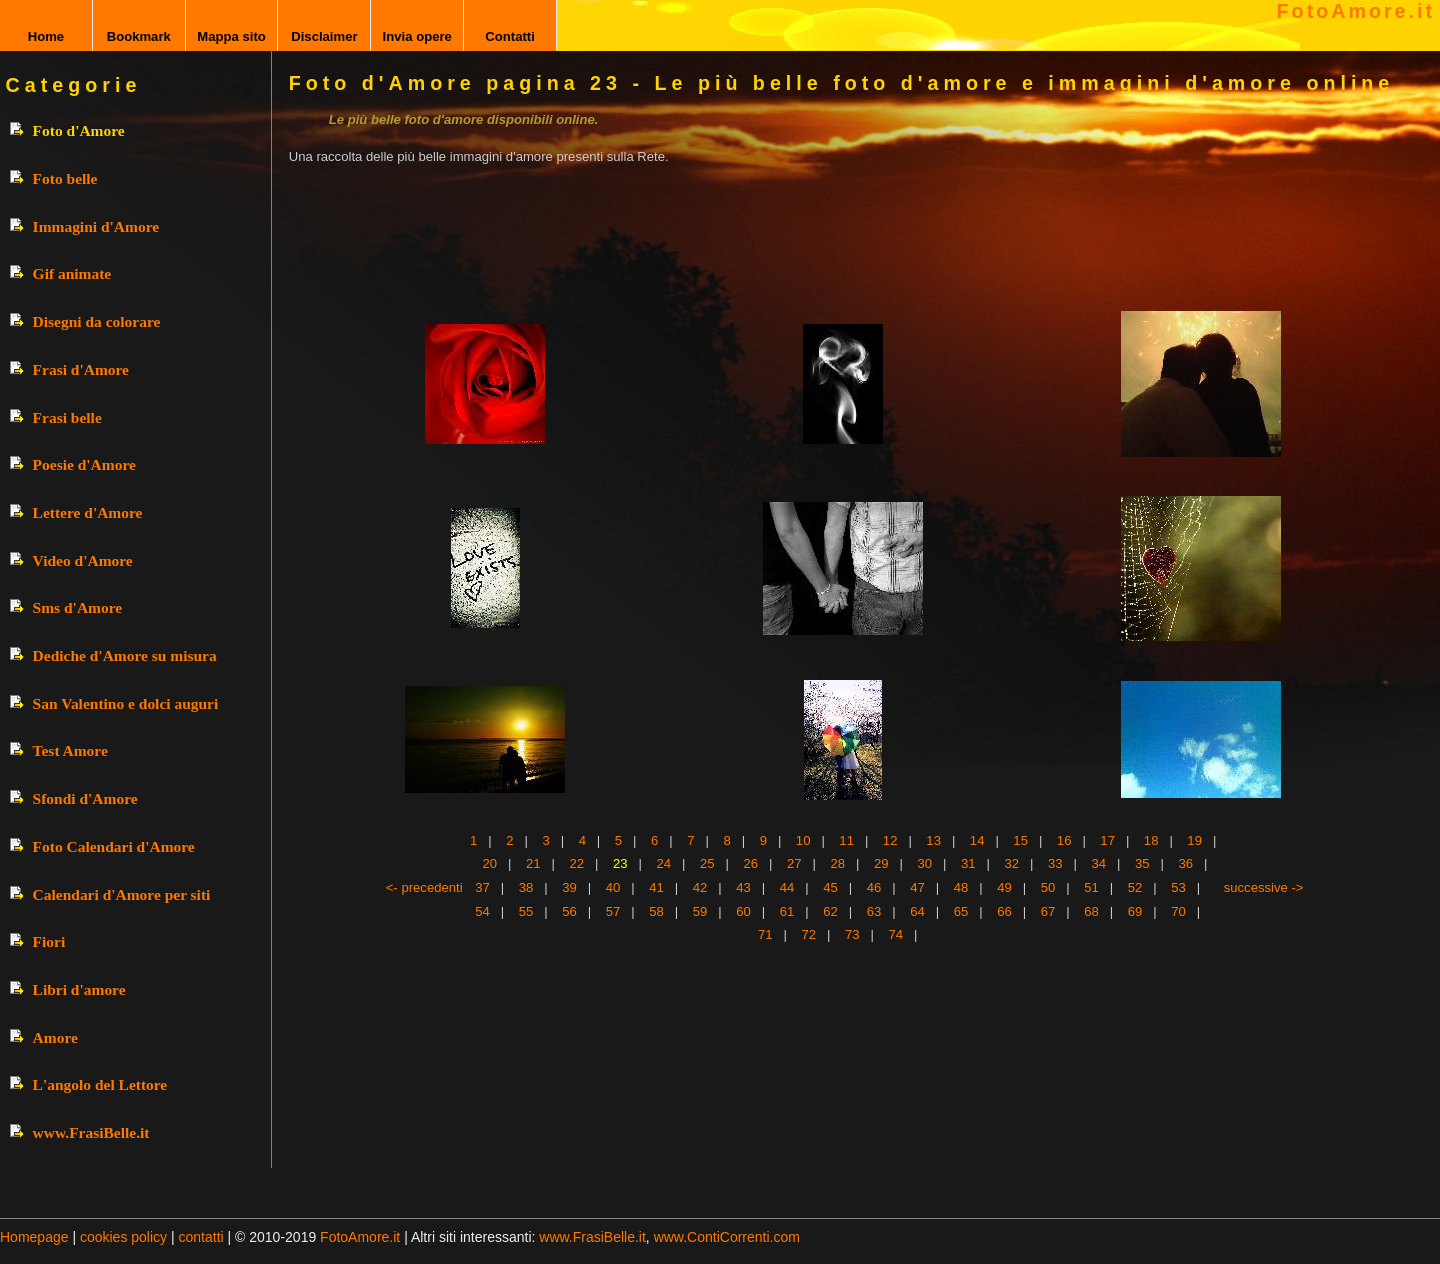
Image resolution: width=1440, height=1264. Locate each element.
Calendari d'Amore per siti (122, 894)
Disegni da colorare (97, 321)
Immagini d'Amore (96, 226)
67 (1048, 911)
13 (933, 840)
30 (925, 863)
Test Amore (70, 750)
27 (794, 863)
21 (533, 863)
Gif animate (72, 273)
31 (968, 863)
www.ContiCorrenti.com (727, 1237)
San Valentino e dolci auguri (126, 703)
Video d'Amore (83, 560)
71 (765, 934)
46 (874, 887)
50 (1048, 887)
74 (895, 934)
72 (808, 934)
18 (1151, 840)
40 (613, 887)
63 (874, 911)
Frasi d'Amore (81, 369)
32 (1012, 863)
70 (1178, 911)
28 (838, 863)
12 (890, 840)
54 (482, 911)
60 (743, 911)
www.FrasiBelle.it (91, 1132)
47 (917, 887)
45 (830, 887)
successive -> (1264, 887)
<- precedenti (424, 887)
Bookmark (139, 36)
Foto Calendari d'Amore (114, 846)
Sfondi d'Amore (85, 798)
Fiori (49, 941)
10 (803, 840)
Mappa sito (231, 36)
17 (1107, 840)
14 (977, 840)
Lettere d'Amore (88, 512)
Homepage (34, 1237)
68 (1091, 911)
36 (1186, 863)
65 (961, 911)
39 (569, 887)
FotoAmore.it (1356, 11)
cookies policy (123, 1237)
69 (1135, 911)
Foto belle (65, 178)
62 (830, 911)
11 (846, 840)
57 (613, 911)
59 (700, 911)
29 (881, 863)
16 (1064, 840)
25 (707, 863)
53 (1178, 887)
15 (1020, 840)
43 (743, 887)
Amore (55, 1037)
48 (961, 887)
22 (577, 863)
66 (1004, 911)
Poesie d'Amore (84, 464)
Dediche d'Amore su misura (125, 655)
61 (787, 911)
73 (852, 934)
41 (656, 887)
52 (1135, 887)
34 (1099, 863)
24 (664, 863)
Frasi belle (67, 417)
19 (1194, 840)
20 (490, 863)
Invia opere (417, 36)
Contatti (510, 36)
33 (1055, 863)
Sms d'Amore (78, 607)
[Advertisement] (819, 227)
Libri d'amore (79, 989)
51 (1091, 887)
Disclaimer (324, 36)
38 (526, 887)
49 (1004, 887)
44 (787, 887)
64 (917, 911)
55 (526, 911)
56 (569, 911)
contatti (201, 1237)
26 (751, 863)
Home (46, 36)
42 (700, 887)
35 (1142, 863)
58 (656, 911)
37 (482, 887)
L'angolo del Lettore (100, 1084)
